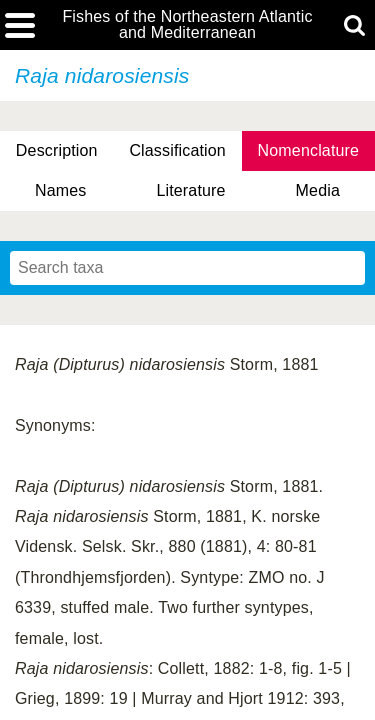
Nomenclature (309, 150)
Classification (177, 150)
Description (57, 150)
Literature (190, 190)
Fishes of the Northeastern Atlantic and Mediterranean (187, 25)
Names (60, 190)
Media (318, 190)
